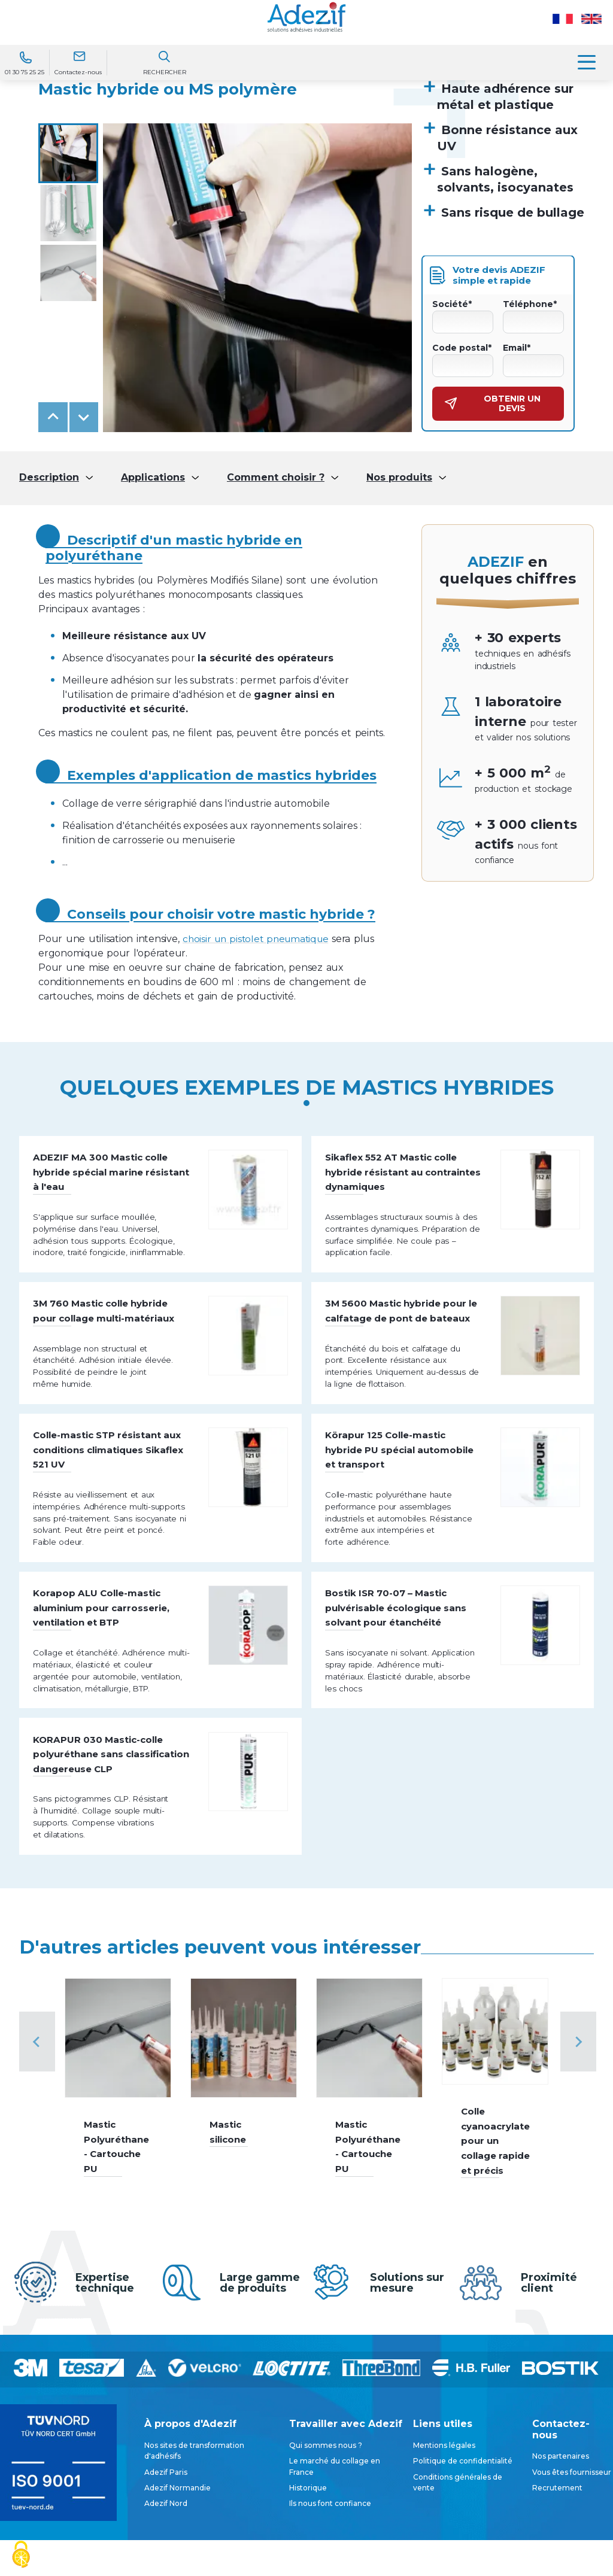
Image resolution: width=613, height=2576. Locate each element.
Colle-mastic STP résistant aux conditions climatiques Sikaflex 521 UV (110, 1502)
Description (49, 477)
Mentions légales (444, 2554)
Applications (153, 477)
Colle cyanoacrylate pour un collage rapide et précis (495, 2250)
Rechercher (164, 72)
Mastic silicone (230, 2241)
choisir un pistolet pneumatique (259, 938)
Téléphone (530, 304)
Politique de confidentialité (462, 2570)
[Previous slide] (37, 2151)
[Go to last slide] (53, 417)
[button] (68, 153)
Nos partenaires (560, 2565)
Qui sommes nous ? (325, 2554)
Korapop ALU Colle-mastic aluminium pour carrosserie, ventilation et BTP (112, 1671)
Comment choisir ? (275, 477)
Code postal (461, 348)
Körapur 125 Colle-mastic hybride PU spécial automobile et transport (396, 1502)
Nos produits (399, 477)
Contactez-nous (78, 72)
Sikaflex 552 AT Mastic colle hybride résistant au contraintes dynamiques (404, 1177)
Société (452, 304)
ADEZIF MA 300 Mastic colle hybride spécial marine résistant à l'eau (112, 1177)
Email (516, 348)
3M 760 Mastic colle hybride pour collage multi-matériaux (112, 1345)
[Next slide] (84, 417)
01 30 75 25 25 (24, 72)
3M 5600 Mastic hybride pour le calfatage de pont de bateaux (398, 1345)
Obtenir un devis (492, 403)
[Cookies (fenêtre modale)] (21, 2555)
